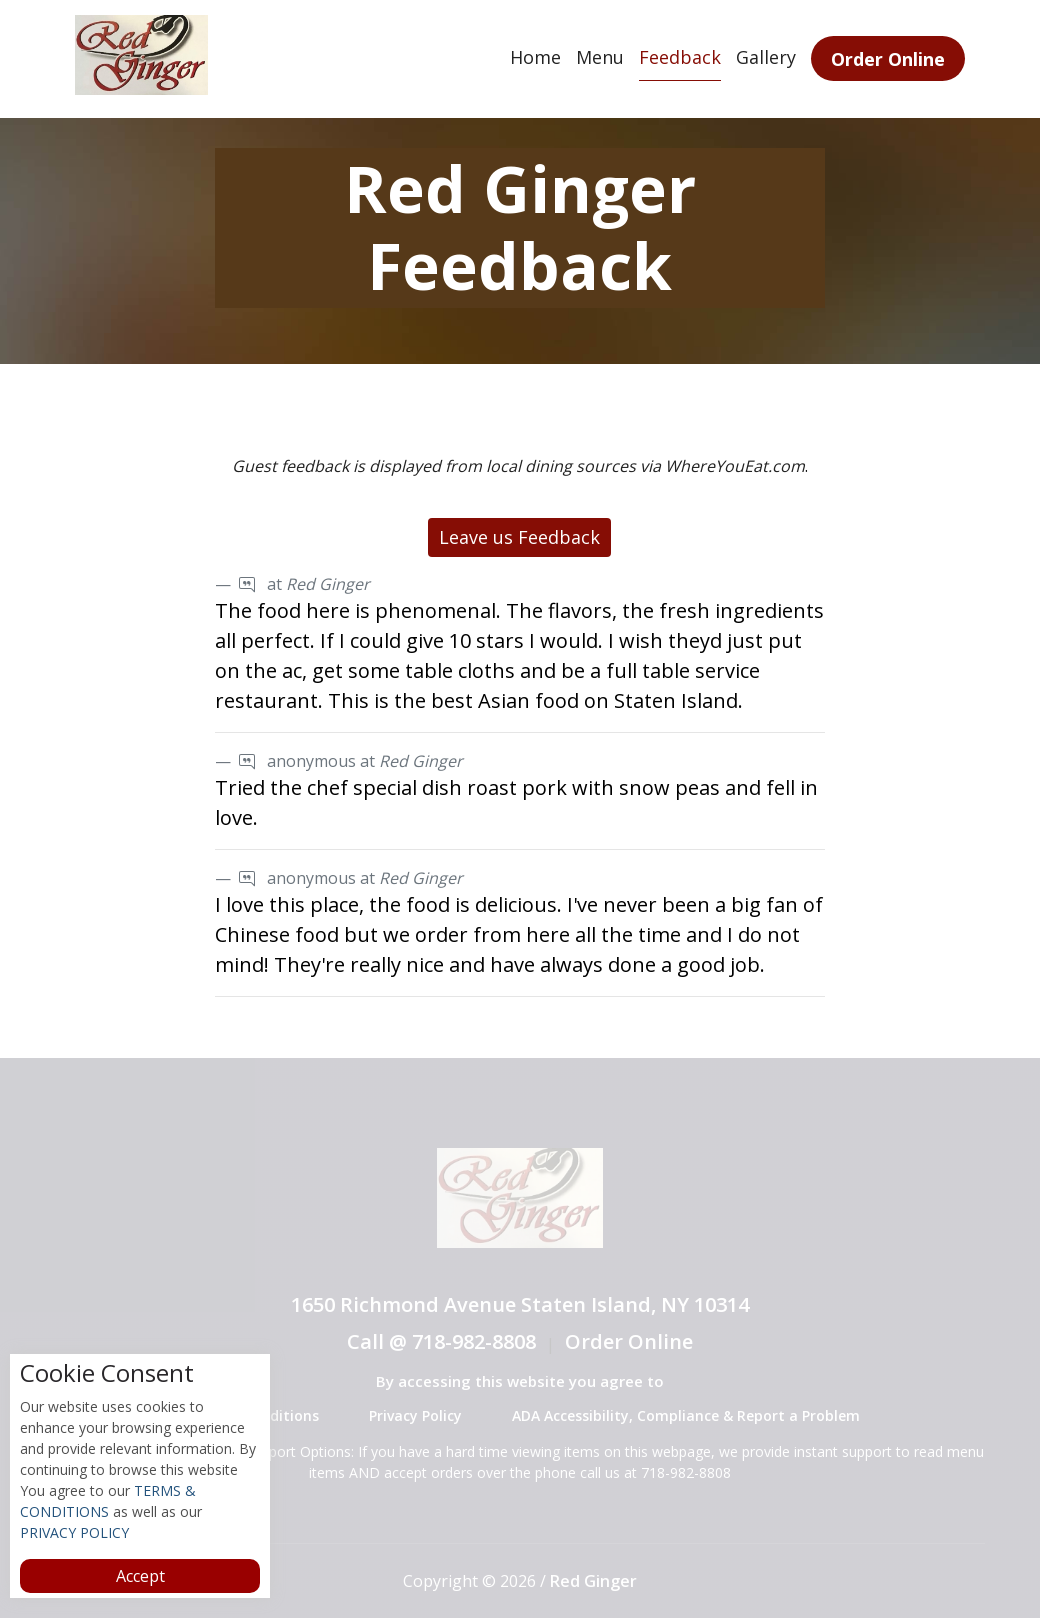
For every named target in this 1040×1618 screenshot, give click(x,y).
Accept (140, 1576)
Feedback (680, 57)
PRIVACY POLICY (74, 1532)
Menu (600, 57)
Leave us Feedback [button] (519, 537)
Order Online (888, 59)
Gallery (766, 57)
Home (535, 57)
